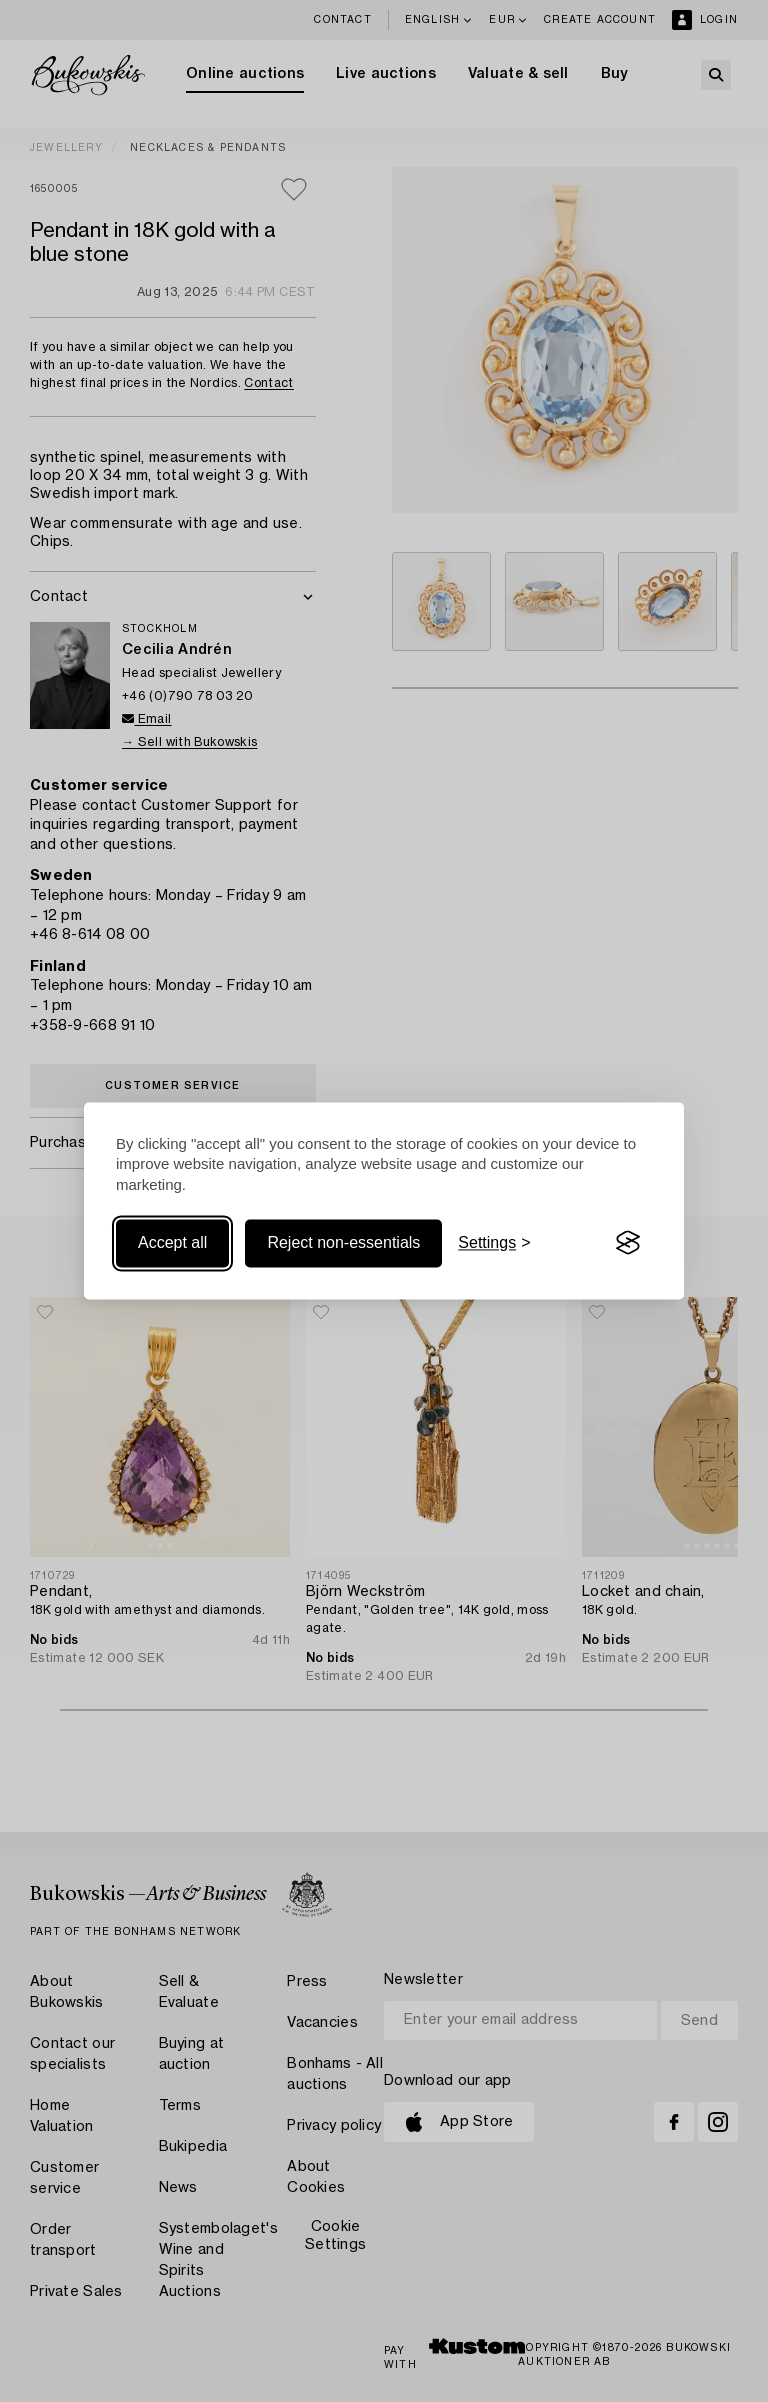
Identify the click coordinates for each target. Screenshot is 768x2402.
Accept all (172, 1242)
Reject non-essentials (343, 1242)
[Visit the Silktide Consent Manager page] (628, 1243)
